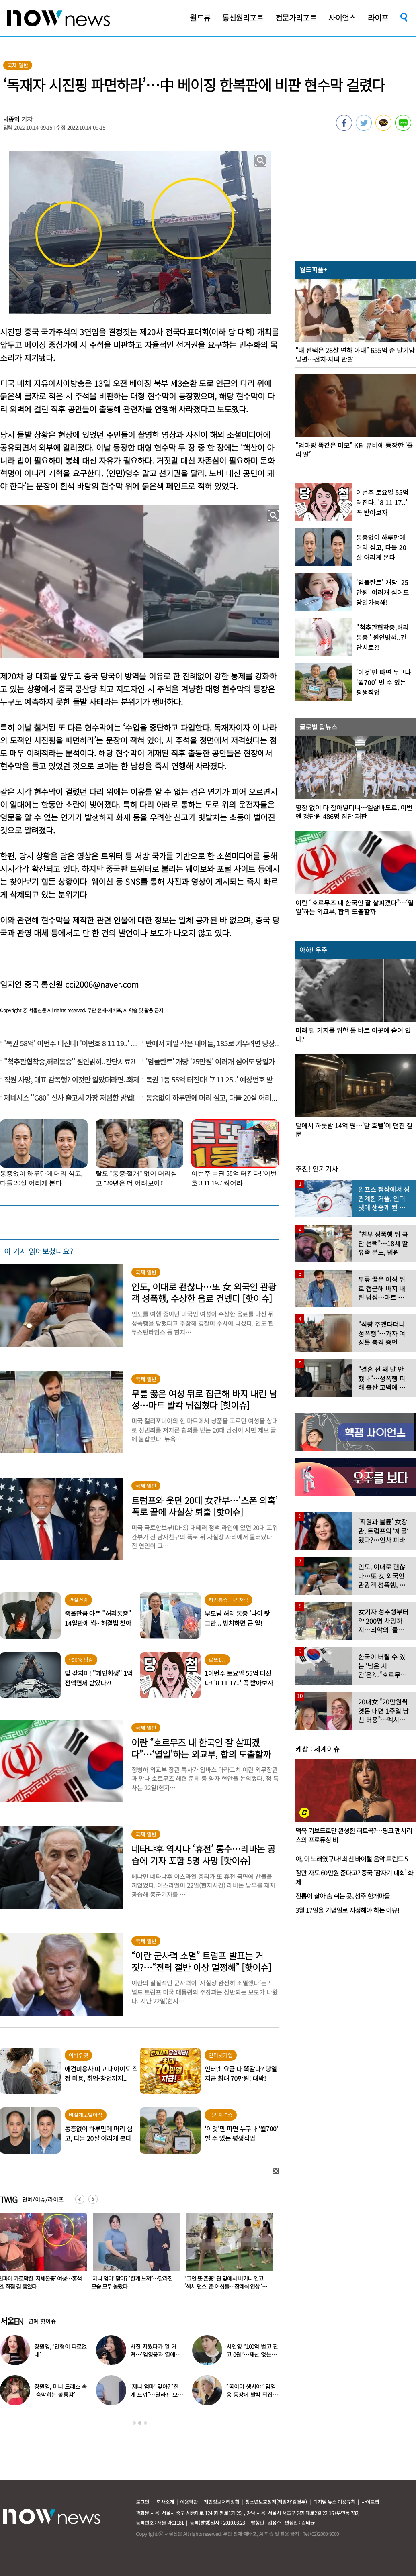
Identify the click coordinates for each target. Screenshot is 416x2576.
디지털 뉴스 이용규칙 (334, 2501)
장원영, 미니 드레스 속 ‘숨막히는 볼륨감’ (60, 2390)
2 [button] (139, 2423)
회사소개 (165, 2501)
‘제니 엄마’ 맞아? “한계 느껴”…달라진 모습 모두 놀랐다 (223, 2282)
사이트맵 (370, 2501)
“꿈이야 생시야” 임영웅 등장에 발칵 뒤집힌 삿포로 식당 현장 (251, 2394)
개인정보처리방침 (221, 2501)
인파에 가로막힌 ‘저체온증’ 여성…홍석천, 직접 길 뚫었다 (131, 2282)
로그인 (142, 2501)
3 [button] (145, 2423)
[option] (132, 2253)
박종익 (11, 119)
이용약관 (189, 2501)
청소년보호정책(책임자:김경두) (276, 2501)
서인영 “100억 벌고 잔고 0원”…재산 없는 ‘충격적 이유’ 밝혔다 (252, 2354)
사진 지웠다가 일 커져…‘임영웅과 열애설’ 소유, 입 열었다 (156, 2354)
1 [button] (134, 2423)
